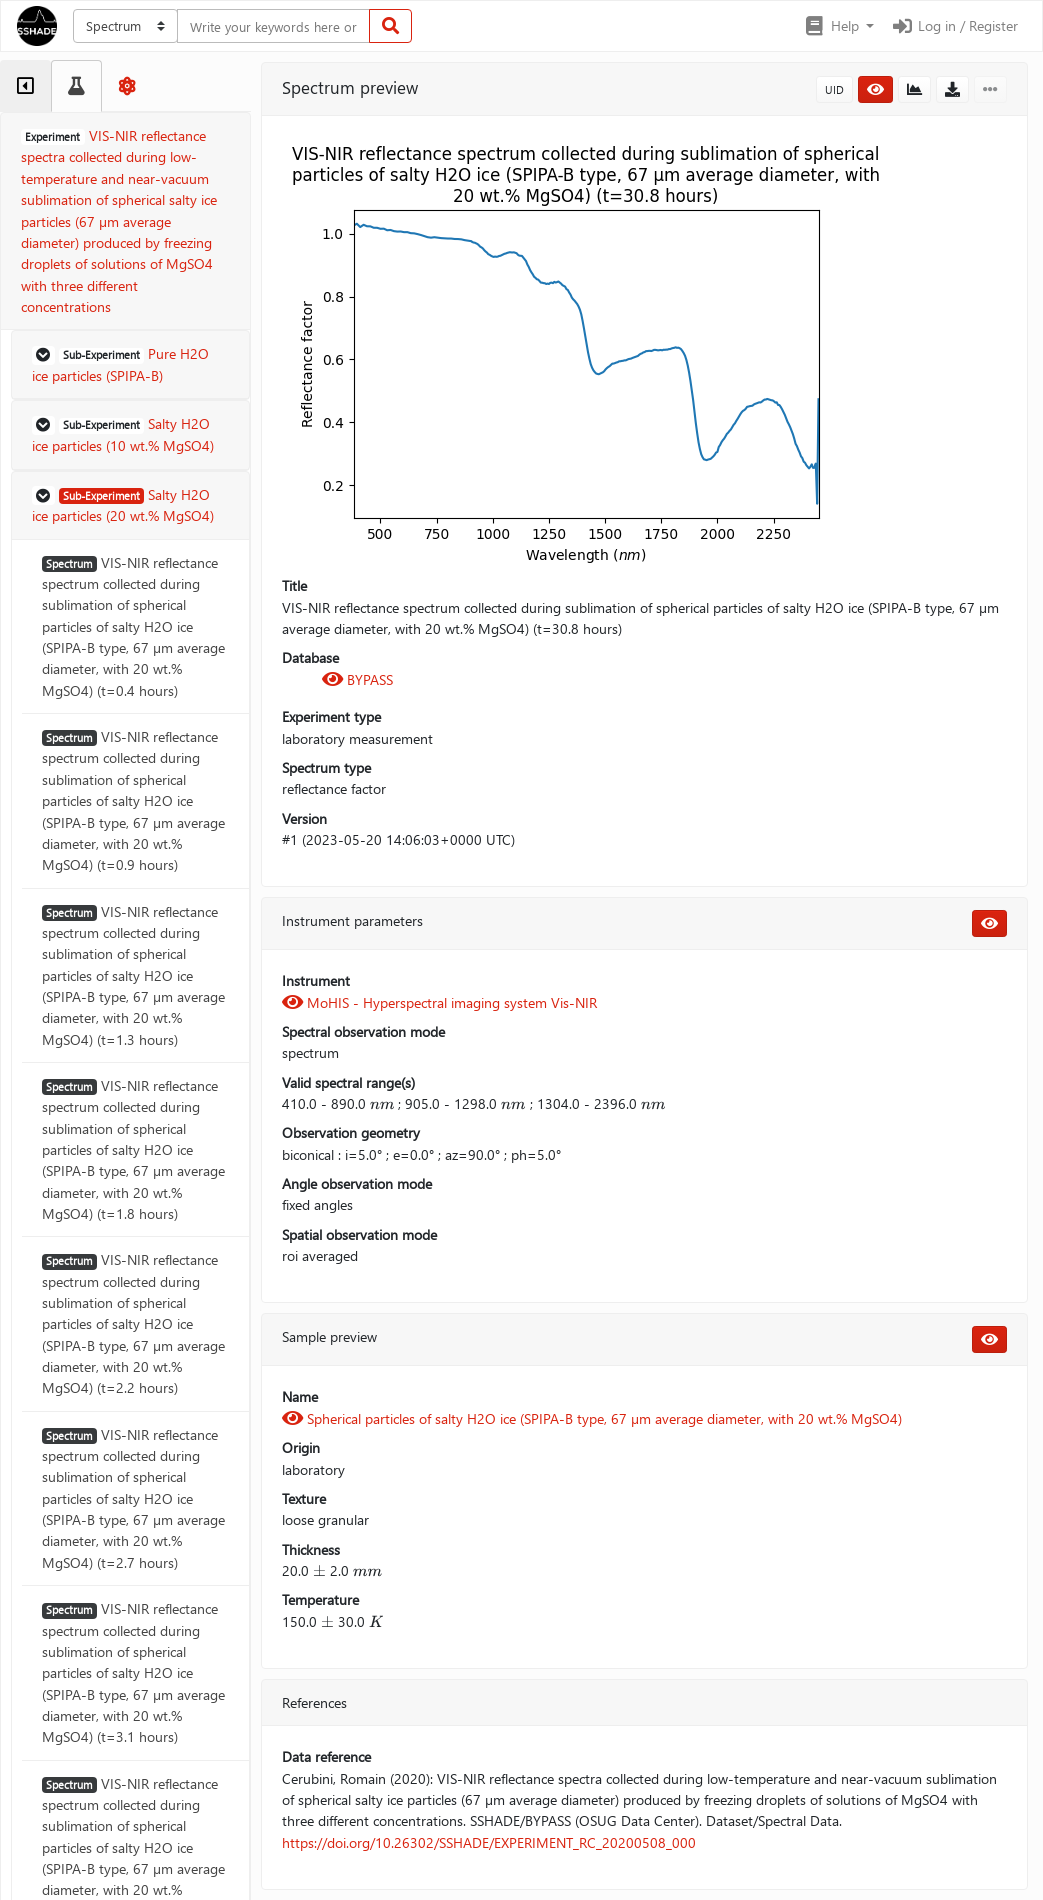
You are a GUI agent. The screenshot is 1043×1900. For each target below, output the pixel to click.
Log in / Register (954, 25)
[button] (838, 26)
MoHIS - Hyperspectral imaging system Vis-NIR (439, 1002)
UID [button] (834, 89)
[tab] (25, 86)
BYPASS (357, 679)
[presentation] (382, 1103)
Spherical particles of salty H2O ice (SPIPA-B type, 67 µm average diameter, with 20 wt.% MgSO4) (592, 1418)
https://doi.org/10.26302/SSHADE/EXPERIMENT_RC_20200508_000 (489, 1842)
